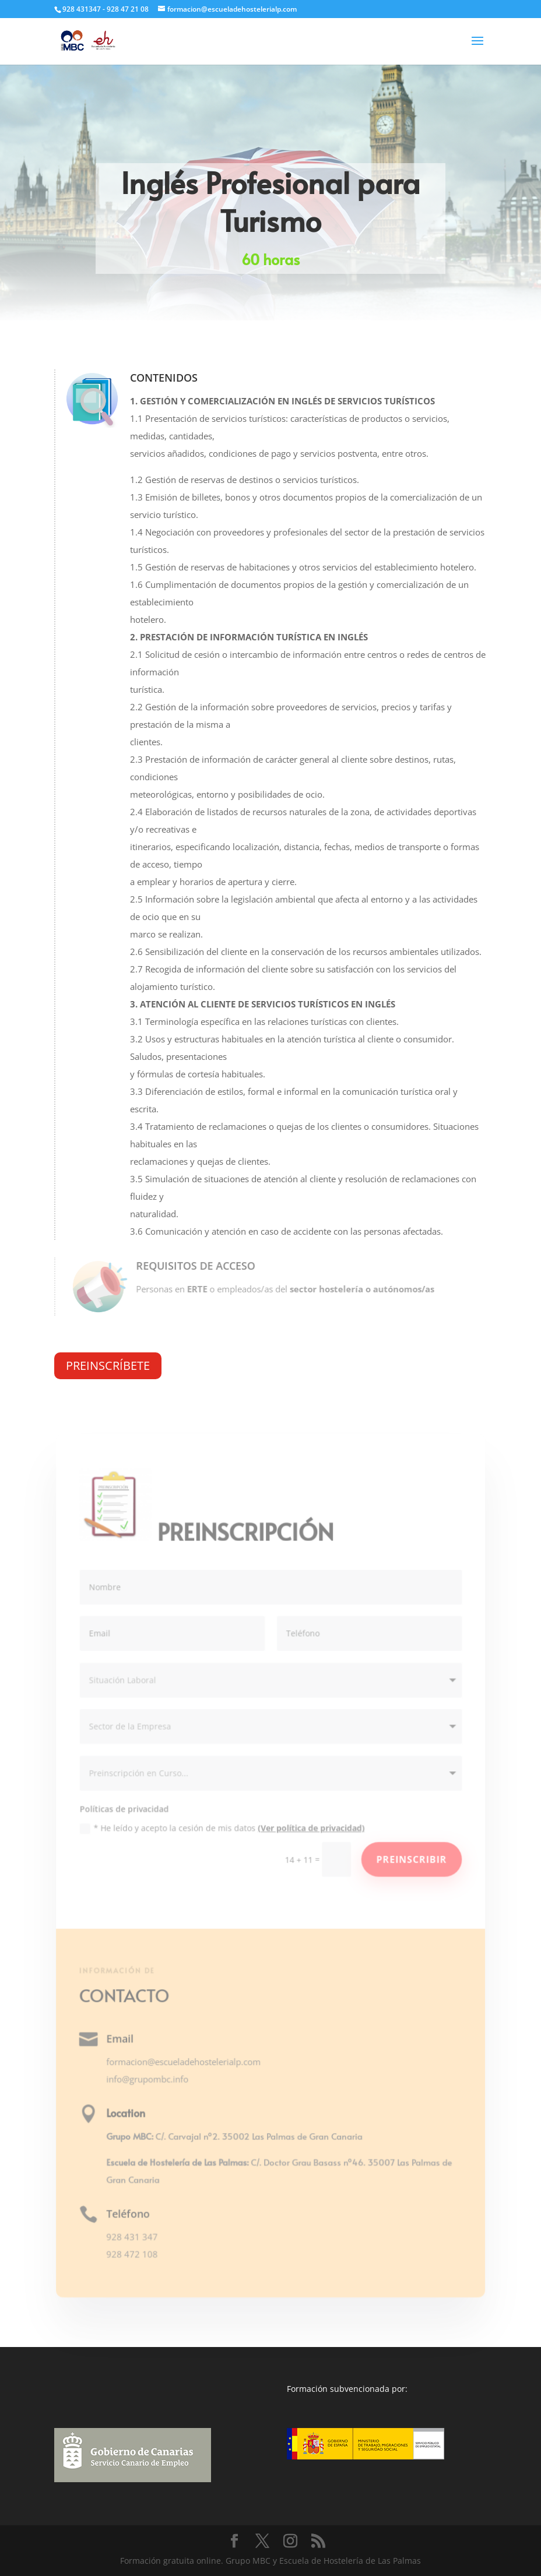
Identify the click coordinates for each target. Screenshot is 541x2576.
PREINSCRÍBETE (108, 1365)
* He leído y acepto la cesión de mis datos (222, 1828)
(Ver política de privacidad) (310, 1828)
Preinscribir (410, 1859)
